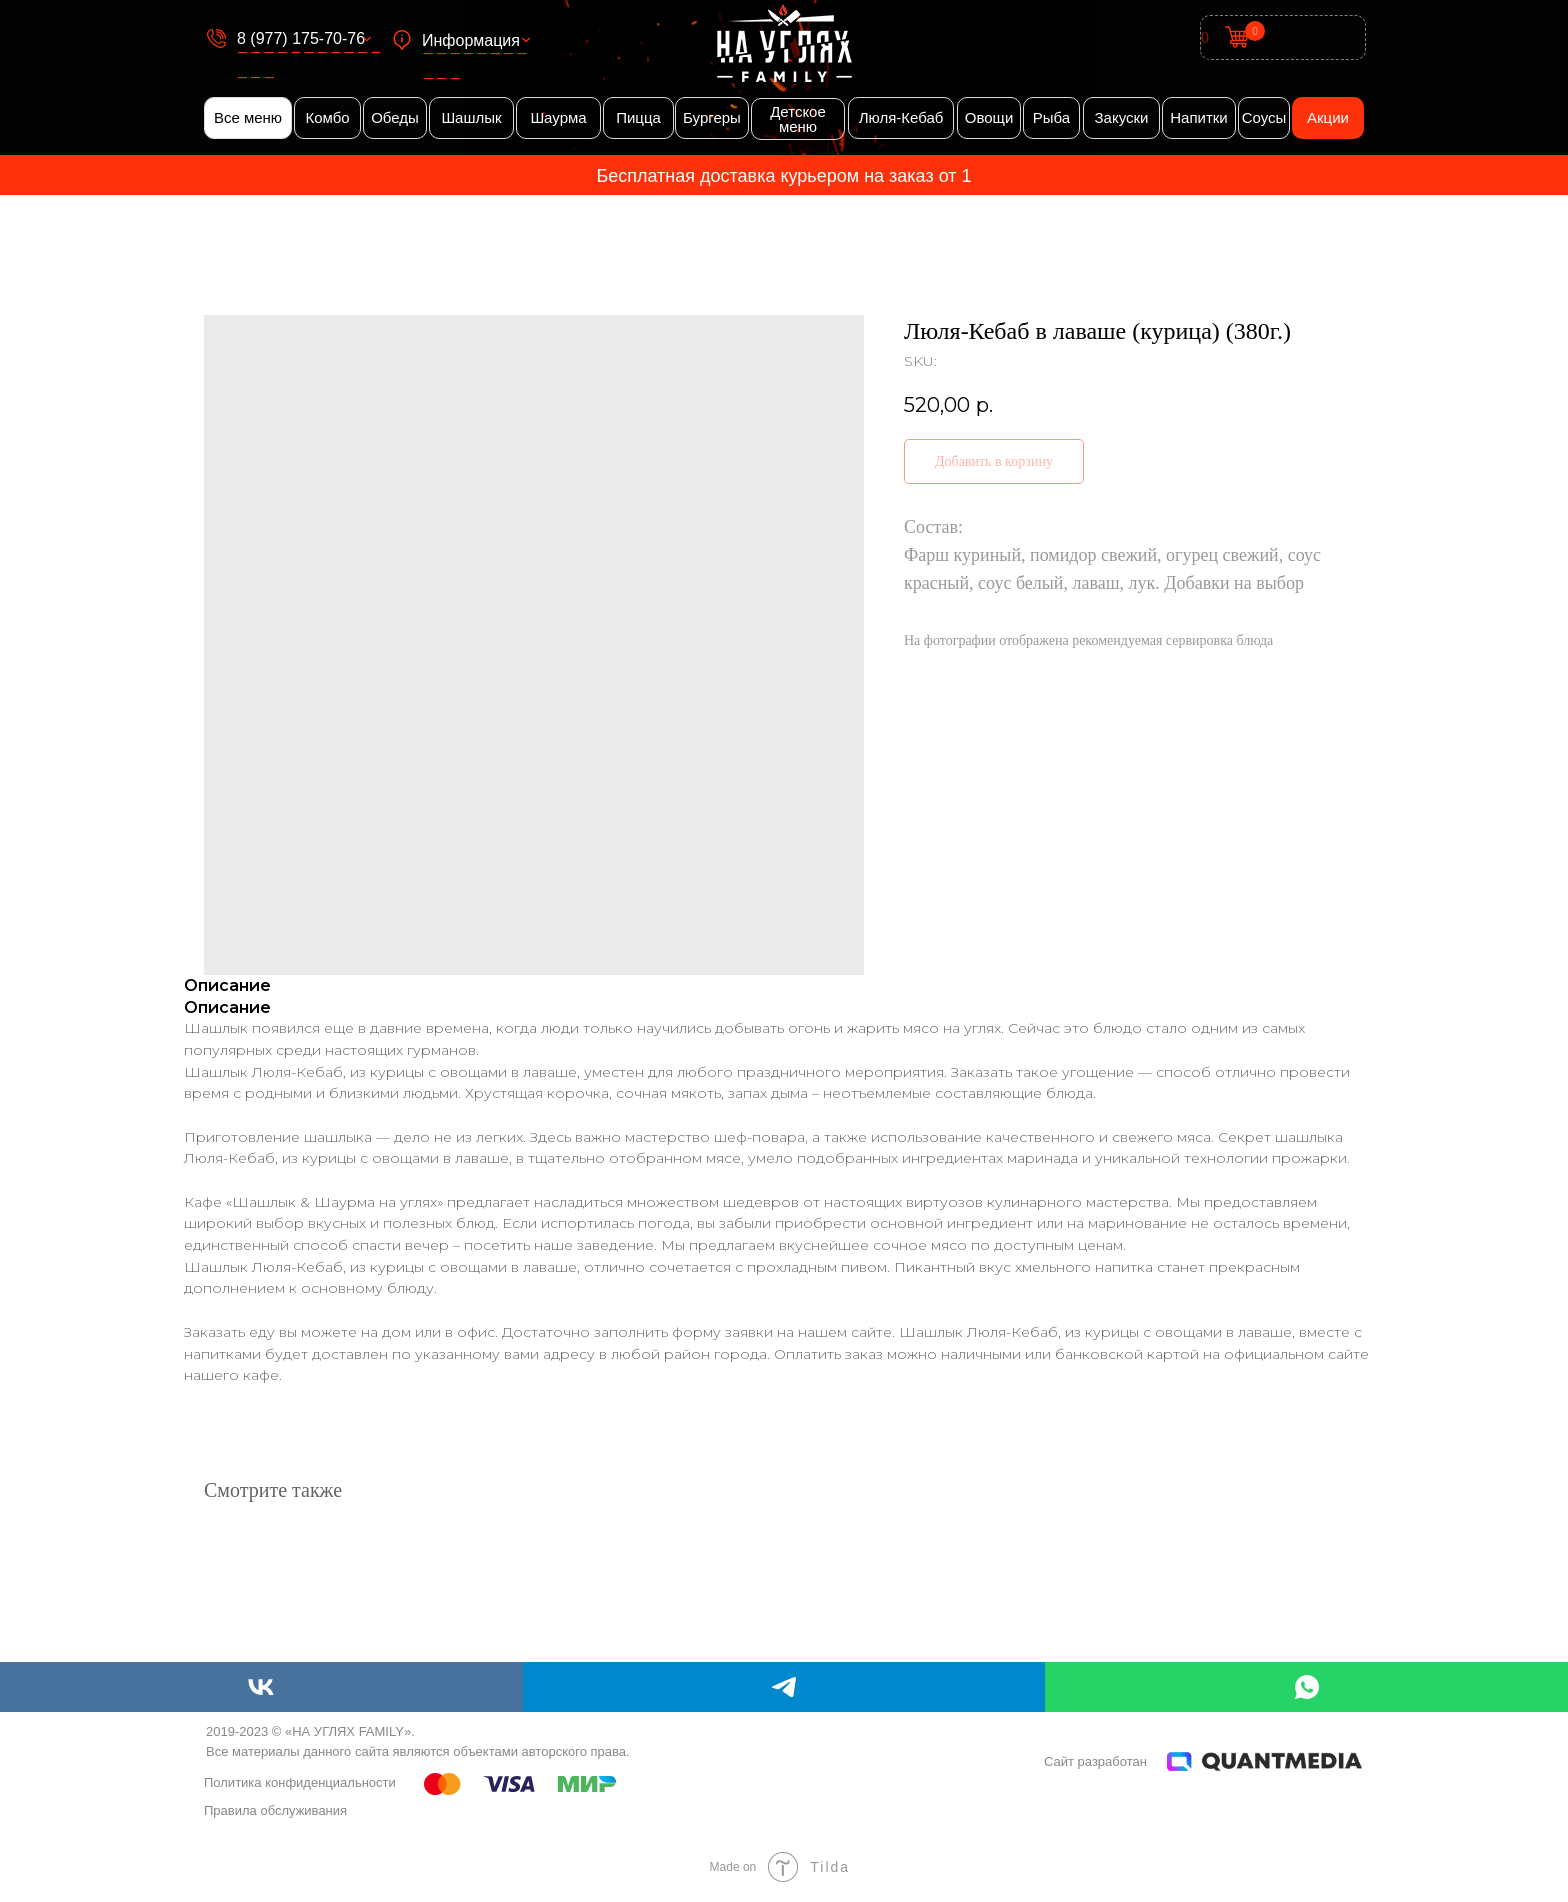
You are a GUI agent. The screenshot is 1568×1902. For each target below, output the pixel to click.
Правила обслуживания (275, 1810)
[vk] (261, 1687)
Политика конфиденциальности (300, 1782)
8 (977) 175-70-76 (301, 38)
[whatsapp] (1306, 1687)
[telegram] (784, 1687)
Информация (471, 40)
